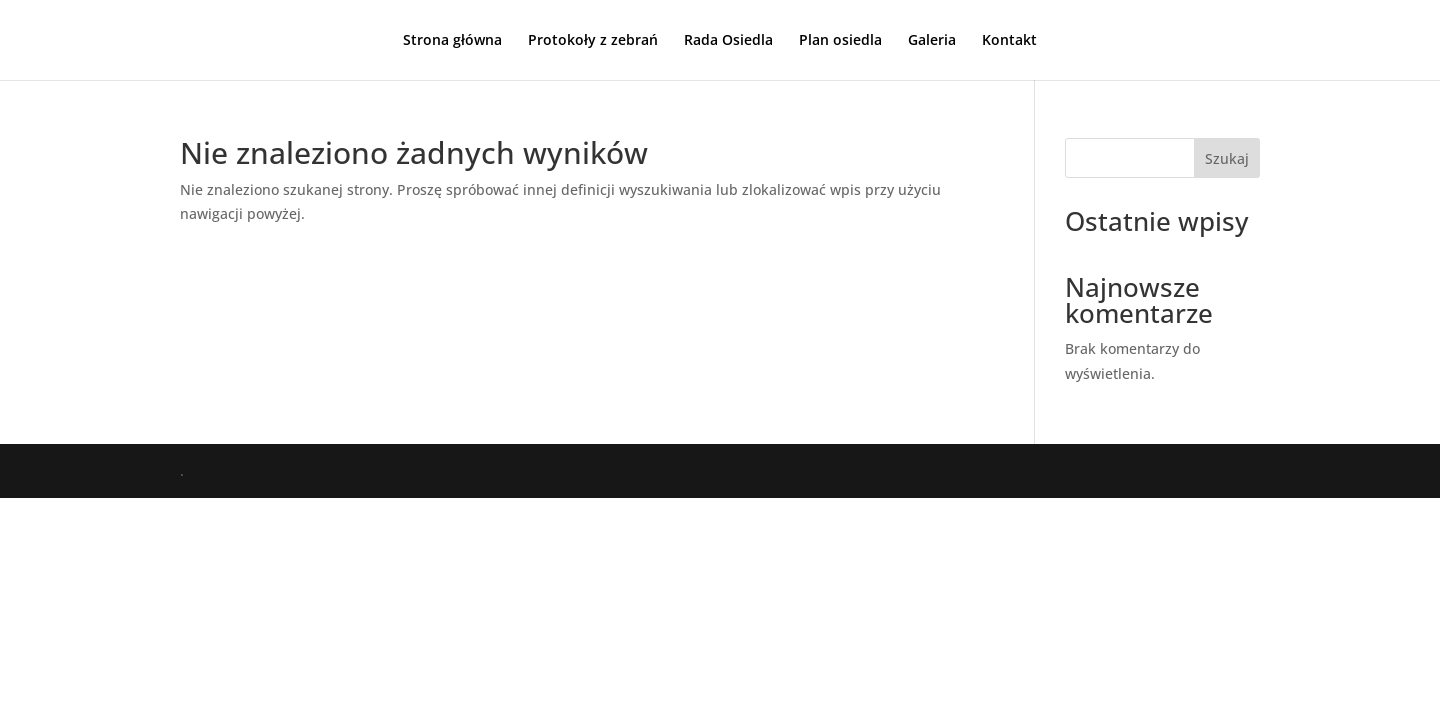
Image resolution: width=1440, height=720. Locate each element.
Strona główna (452, 41)
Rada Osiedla (728, 41)
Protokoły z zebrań (593, 41)
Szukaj (1227, 158)
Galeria (932, 41)
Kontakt (1009, 41)
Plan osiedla (840, 41)
